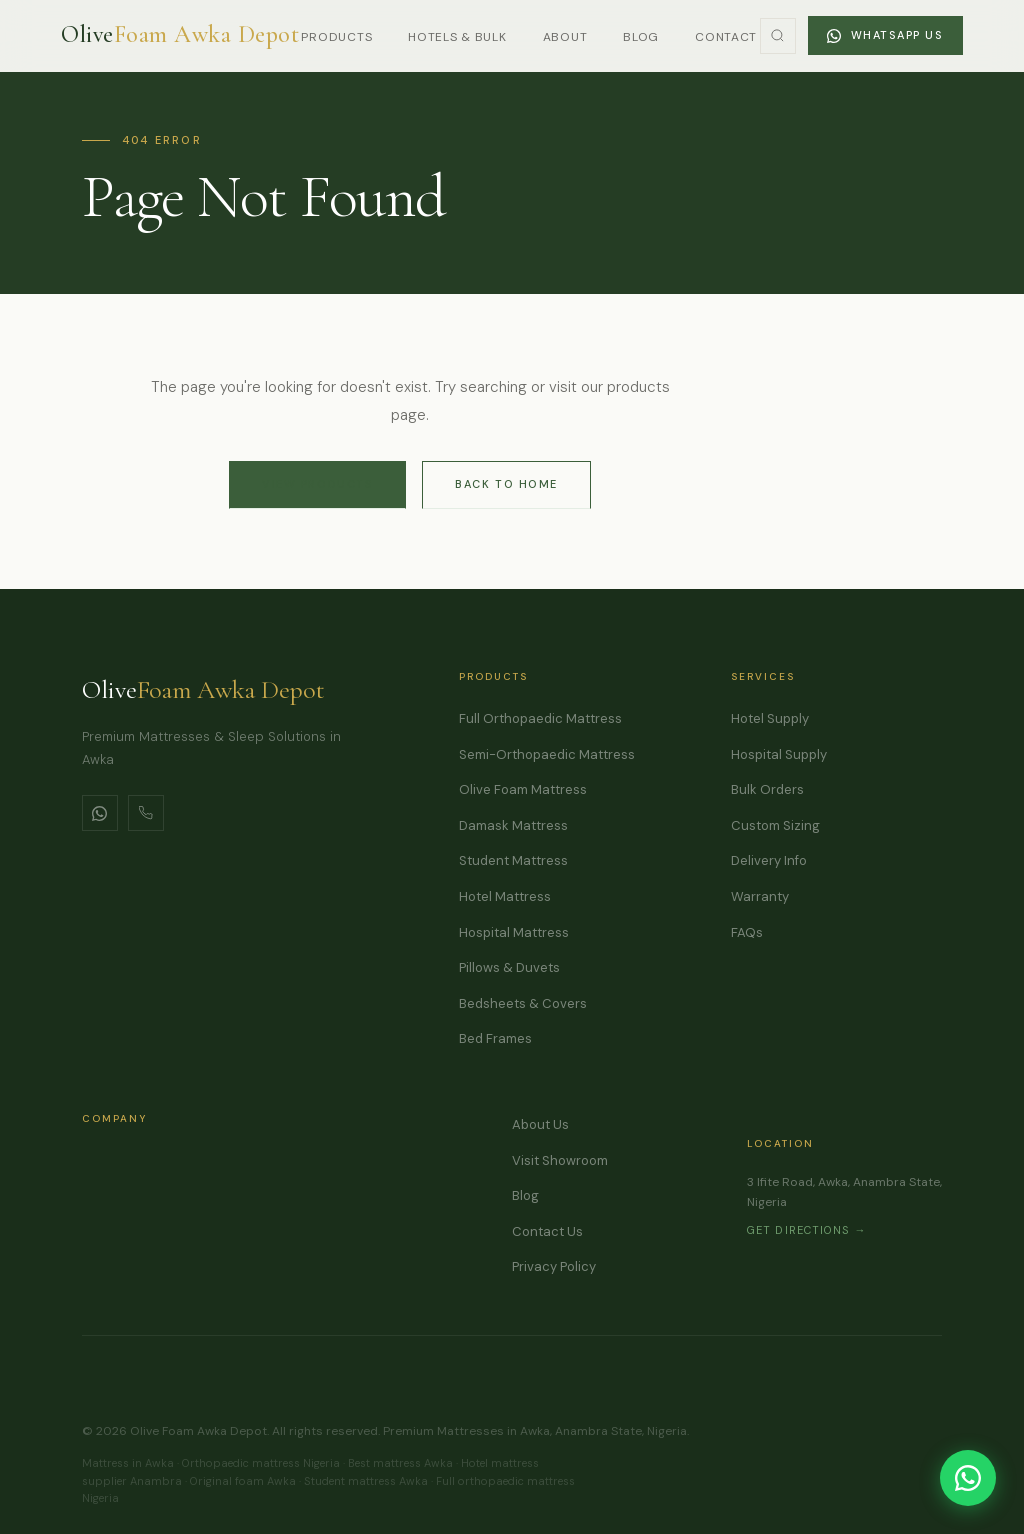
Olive (203, 689)
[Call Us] (146, 813)
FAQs (747, 932)
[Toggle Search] (778, 36)
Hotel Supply (770, 718)
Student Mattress (513, 860)
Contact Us (547, 1231)
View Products (317, 484)
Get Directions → (807, 1230)
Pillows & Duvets (509, 967)
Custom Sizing (775, 825)
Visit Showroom (560, 1160)
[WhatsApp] (100, 813)
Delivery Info (769, 860)
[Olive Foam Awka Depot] (180, 35)
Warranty (760, 896)
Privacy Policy (554, 1266)
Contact (726, 37)
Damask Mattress (513, 825)
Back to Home (506, 484)
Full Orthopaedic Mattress (540, 718)
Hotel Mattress (505, 896)
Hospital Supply (779, 754)
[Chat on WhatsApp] (968, 1478)
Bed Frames (495, 1038)
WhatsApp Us (885, 35)
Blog (641, 37)
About (565, 37)
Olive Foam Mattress (523, 789)
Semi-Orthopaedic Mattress (547, 754)
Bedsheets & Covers (523, 1003)
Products (336, 37)
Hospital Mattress (514, 932)
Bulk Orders (767, 789)
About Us (540, 1124)
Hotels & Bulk (457, 37)
